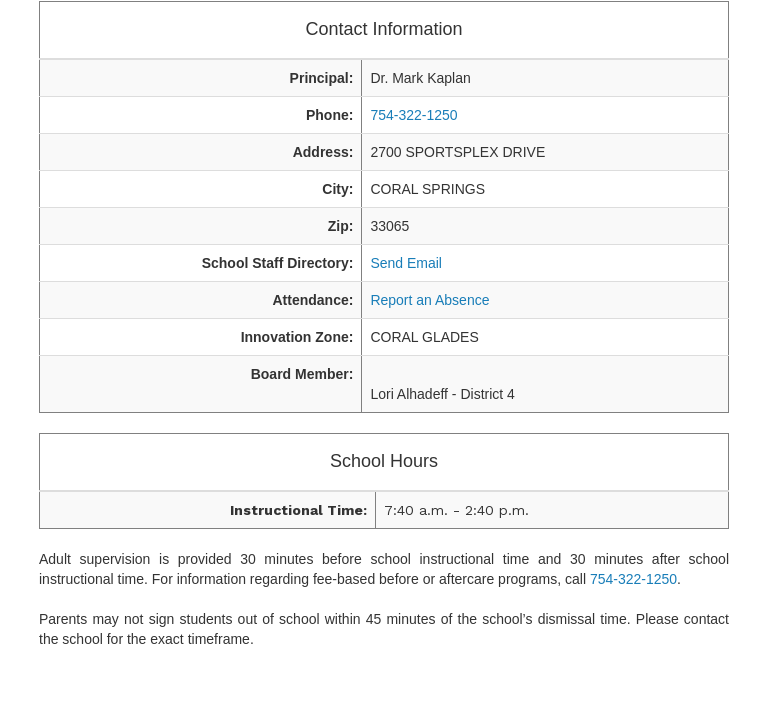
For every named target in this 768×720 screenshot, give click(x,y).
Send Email (406, 263)
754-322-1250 (413, 115)
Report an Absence (429, 300)
